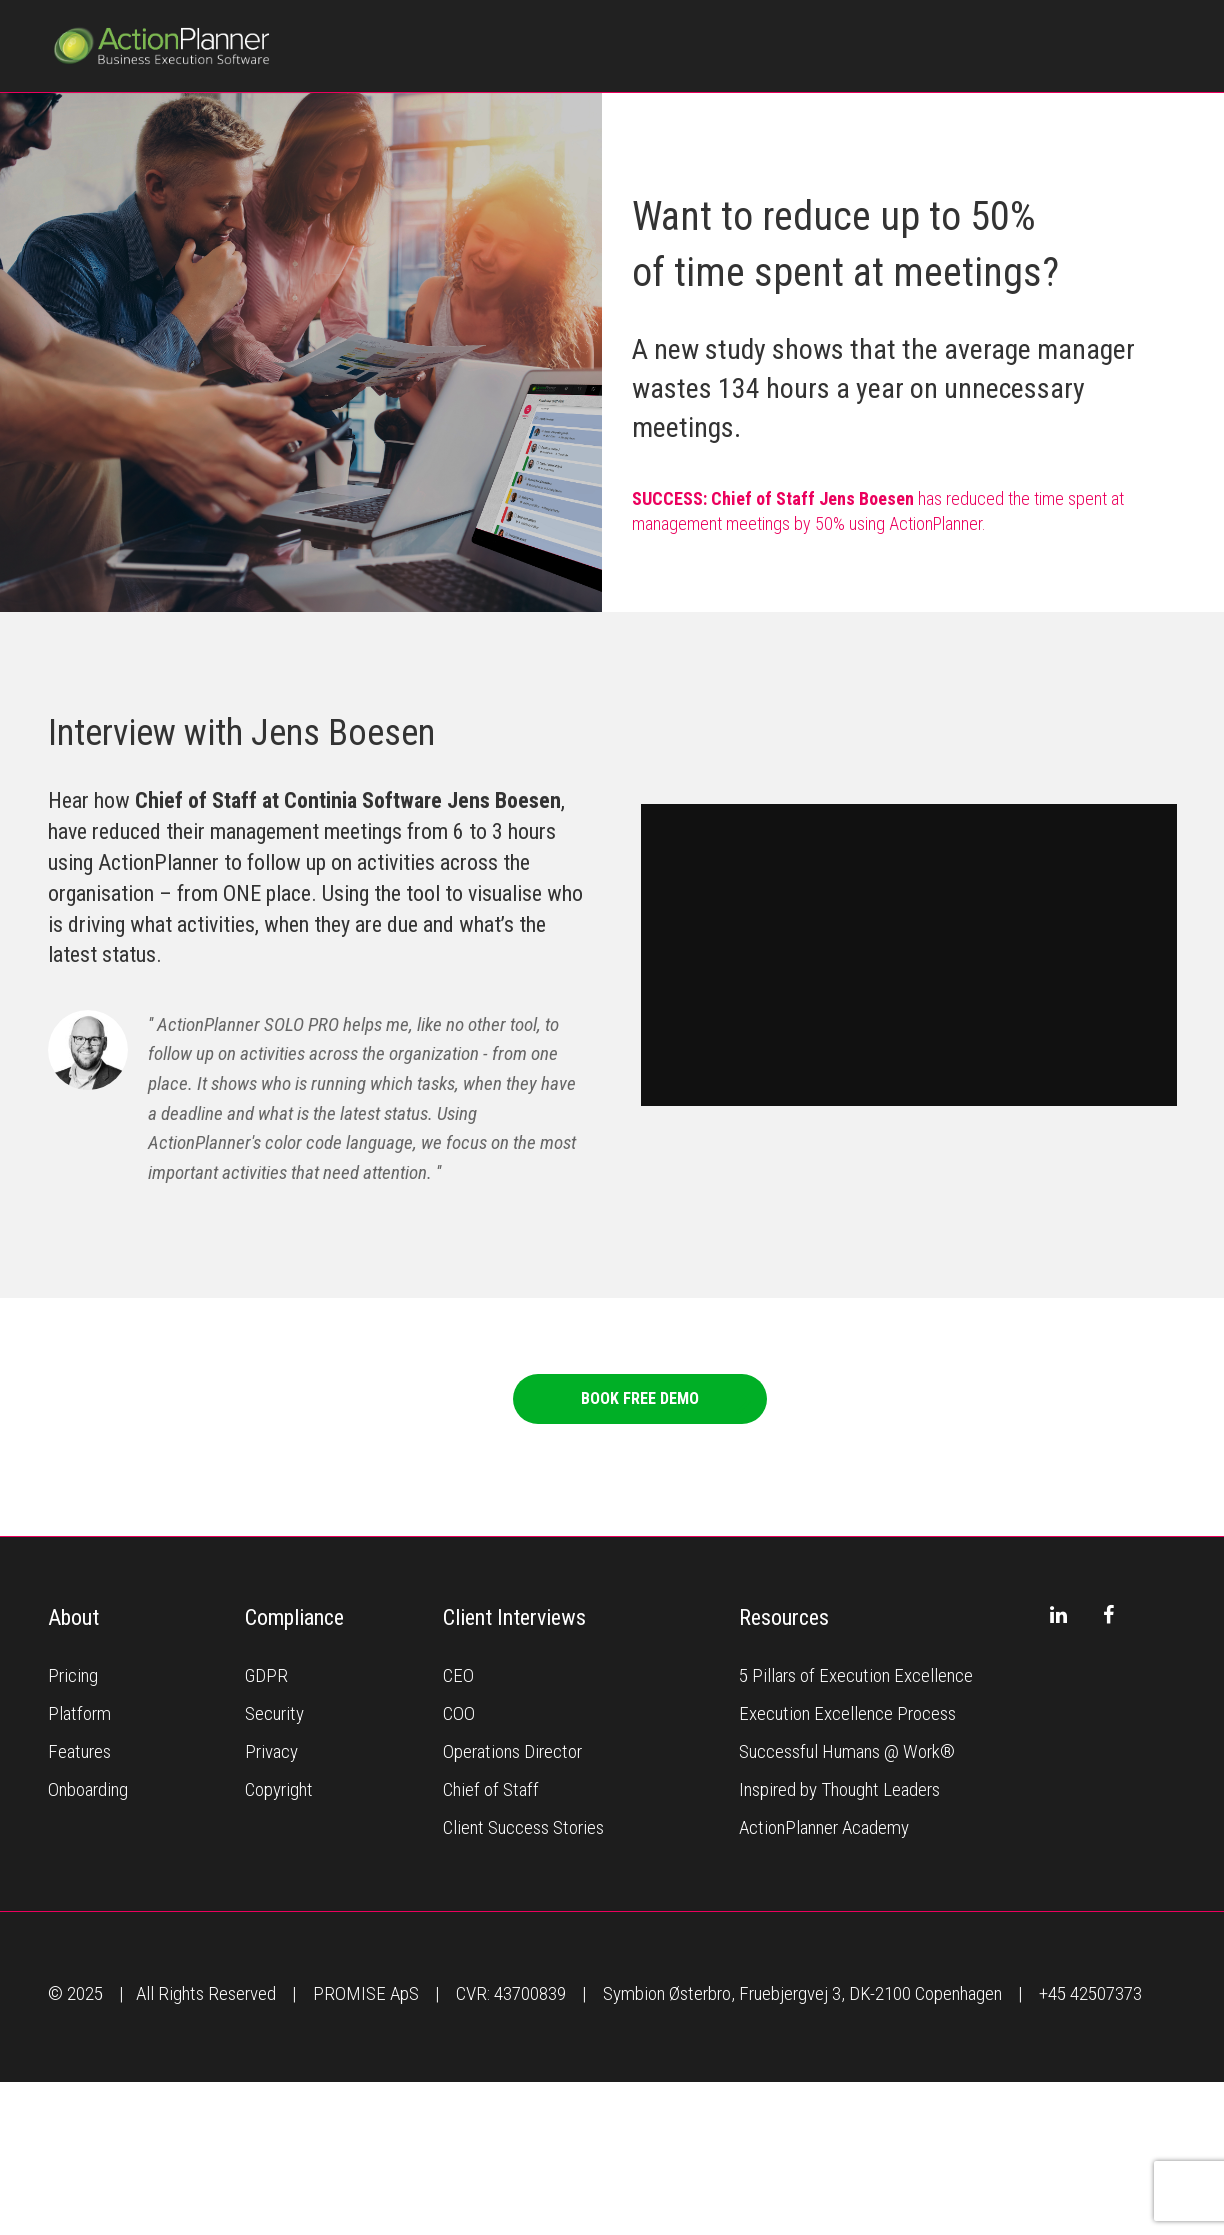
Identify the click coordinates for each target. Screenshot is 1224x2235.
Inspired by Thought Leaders (839, 1789)
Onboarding (88, 1789)
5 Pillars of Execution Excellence (856, 1675)
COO (459, 1713)
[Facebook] (1109, 1615)
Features (79, 1751)
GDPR (266, 1675)
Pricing (73, 1675)
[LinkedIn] (1059, 1615)
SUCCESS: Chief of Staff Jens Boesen (773, 498)
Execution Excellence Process (847, 1713)
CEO (458, 1675)
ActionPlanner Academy (824, 1827)
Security (274, 1713)
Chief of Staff (491, 1789)
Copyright (279, 1789)
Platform (79, 1713)
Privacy (271, 1751)
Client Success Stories (523, 1827)
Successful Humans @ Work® (847, 1751)
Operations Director (512, 1751)
